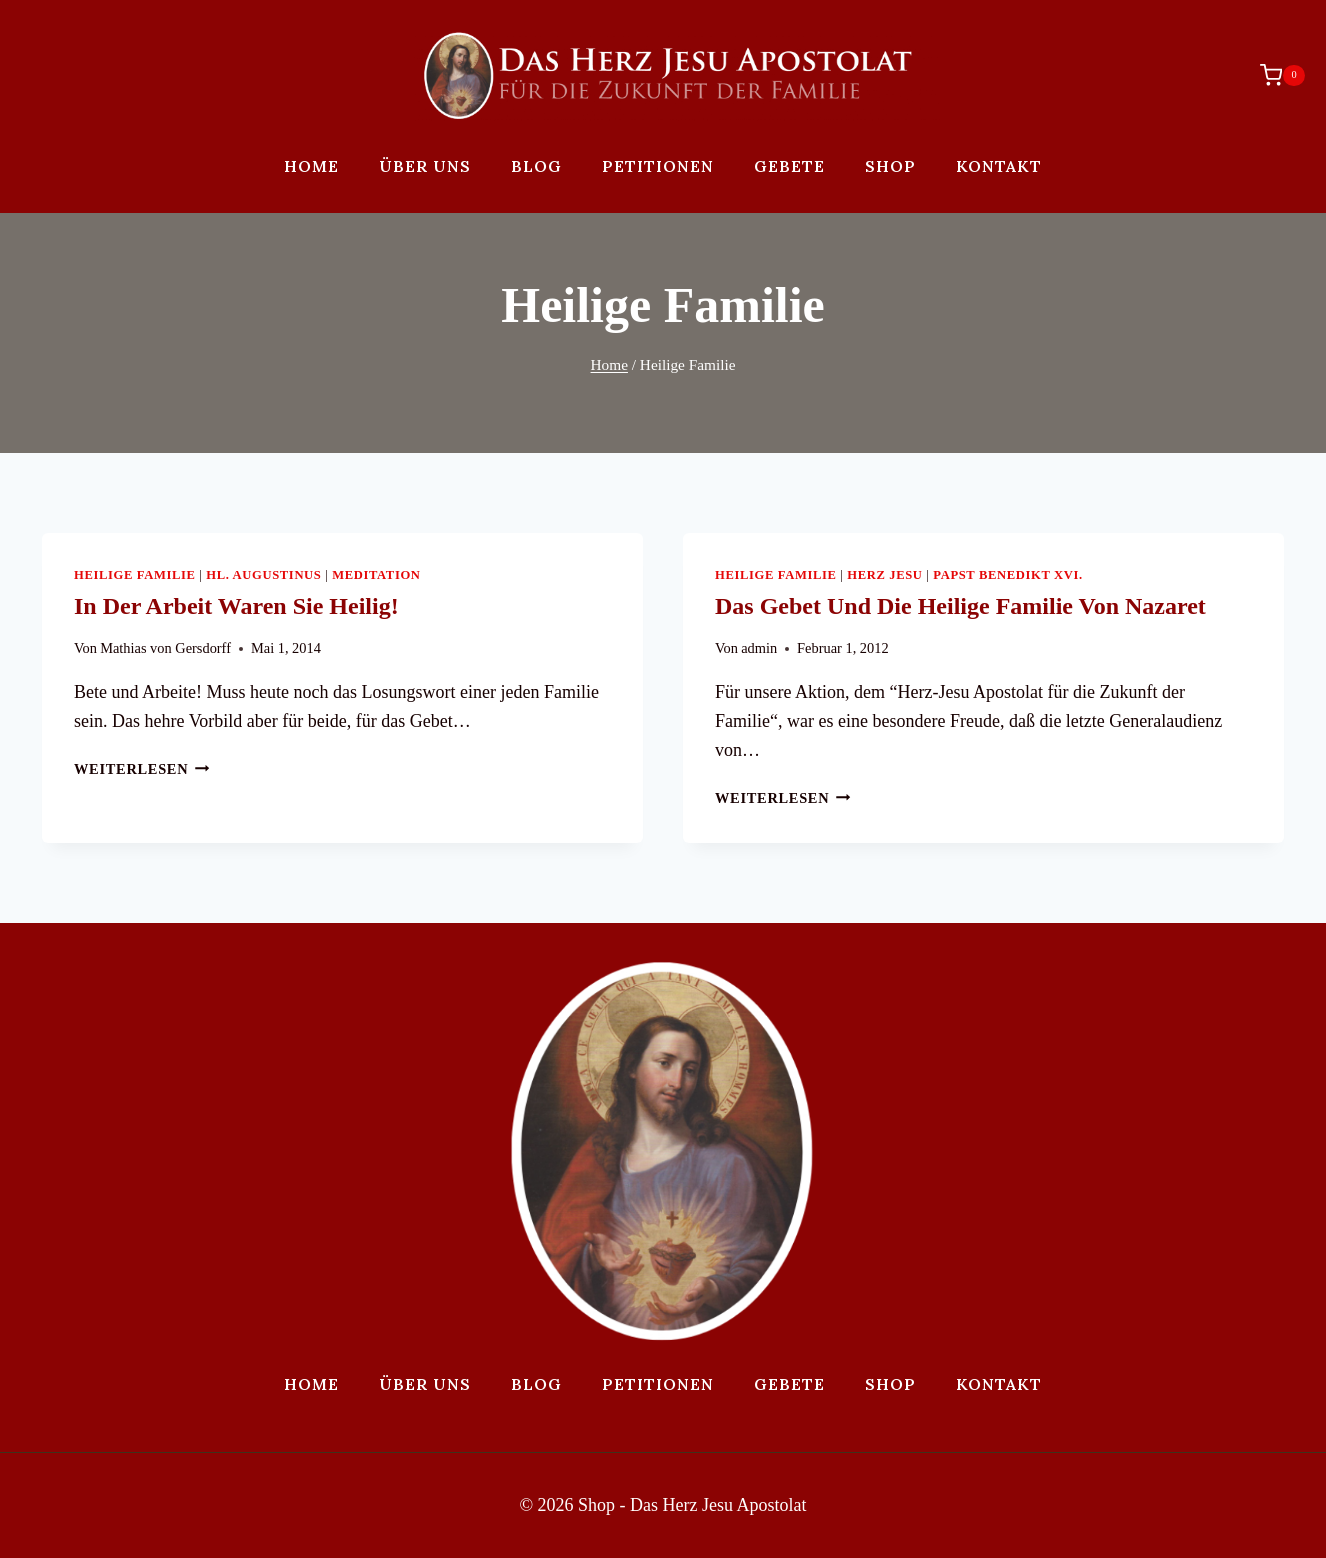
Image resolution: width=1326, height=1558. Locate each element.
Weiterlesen (142, 769)
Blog (536, 166)
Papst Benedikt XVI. (1008, 575)
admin (759, 648)
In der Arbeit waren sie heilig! (236, 606)
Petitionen (658, 166)
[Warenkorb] (1272, 75)
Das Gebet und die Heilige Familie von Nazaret (960, 606)
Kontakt (999, 166)
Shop (890, 166)
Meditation (376, 575)
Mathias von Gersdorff (165, 648)
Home (311, 166)
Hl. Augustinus (263, 575)
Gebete (789, 166)
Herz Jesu (884, 575)
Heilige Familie (135, 575)
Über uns (425, 166)
